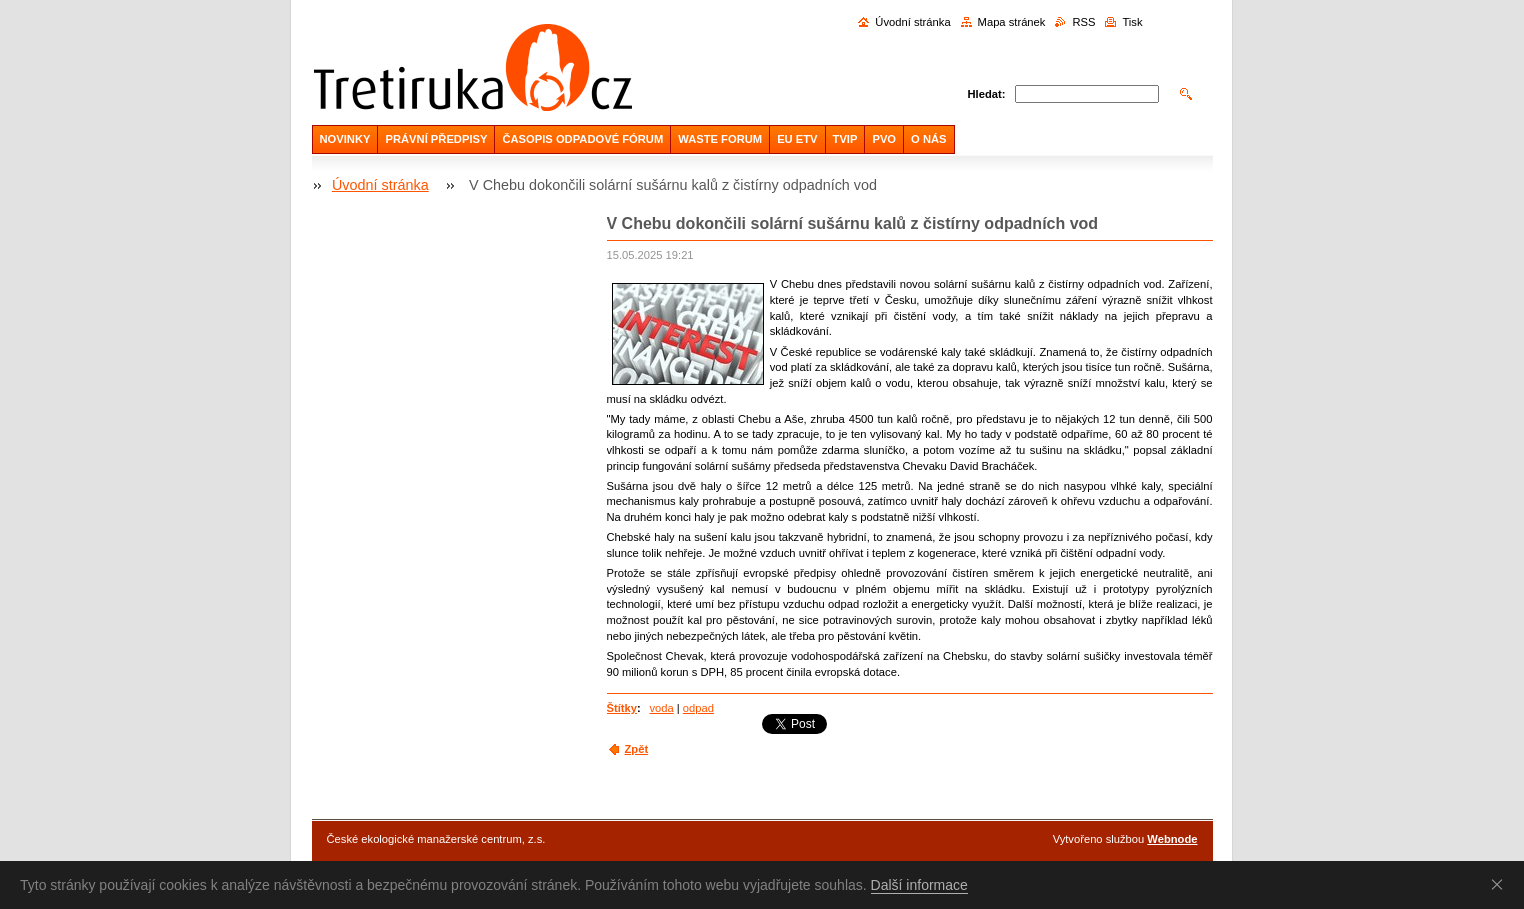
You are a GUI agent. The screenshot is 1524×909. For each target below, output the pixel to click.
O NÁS (928, 139)
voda (661, 708)
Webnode (1172, 839)
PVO (884, 139)
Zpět (637, 749)
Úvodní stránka (912, 22)
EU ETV (797, 139)
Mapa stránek (1012, 22)
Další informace (919, 885)
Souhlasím (1501, 884)
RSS (1083, 22)
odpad (698, 708)
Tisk (1132, 22)
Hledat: (987, 94)
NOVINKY (345, 139)
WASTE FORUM (720, 139)
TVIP (845, 139)
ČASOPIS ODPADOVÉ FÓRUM (582, 139)
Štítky (622, 708)
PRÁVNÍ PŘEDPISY (436, 139)
